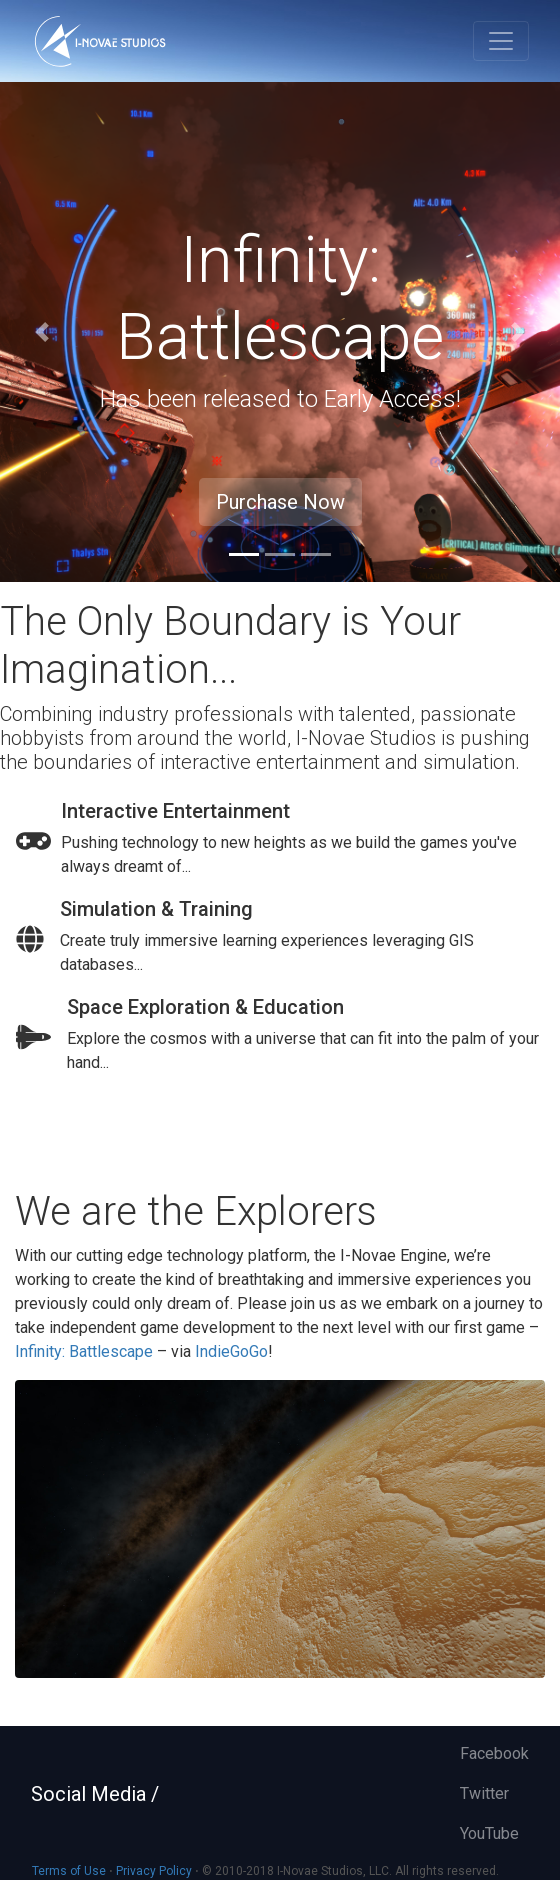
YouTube (489, 1833)
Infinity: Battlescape (84, 1351)
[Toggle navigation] (501, 41)
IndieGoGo (231, 1351)
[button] (42, 332)
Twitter (484, 1793)
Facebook (494, 1753)
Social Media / (95, 1794)
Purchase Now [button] (280, 502)
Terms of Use (69, 1871)
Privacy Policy (154, 1871)
